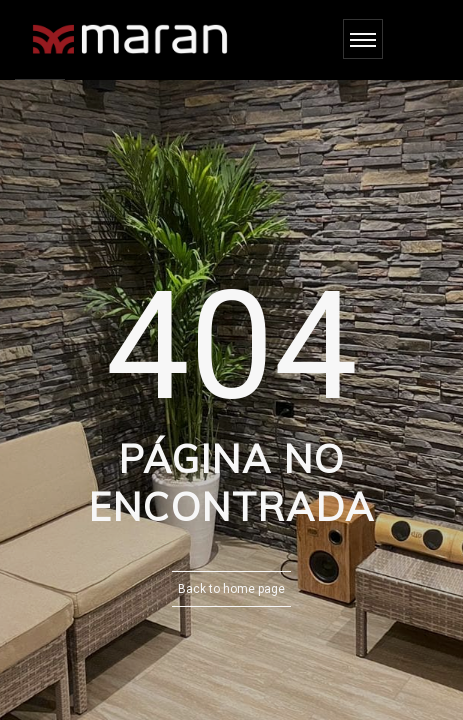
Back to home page (231, 589)
